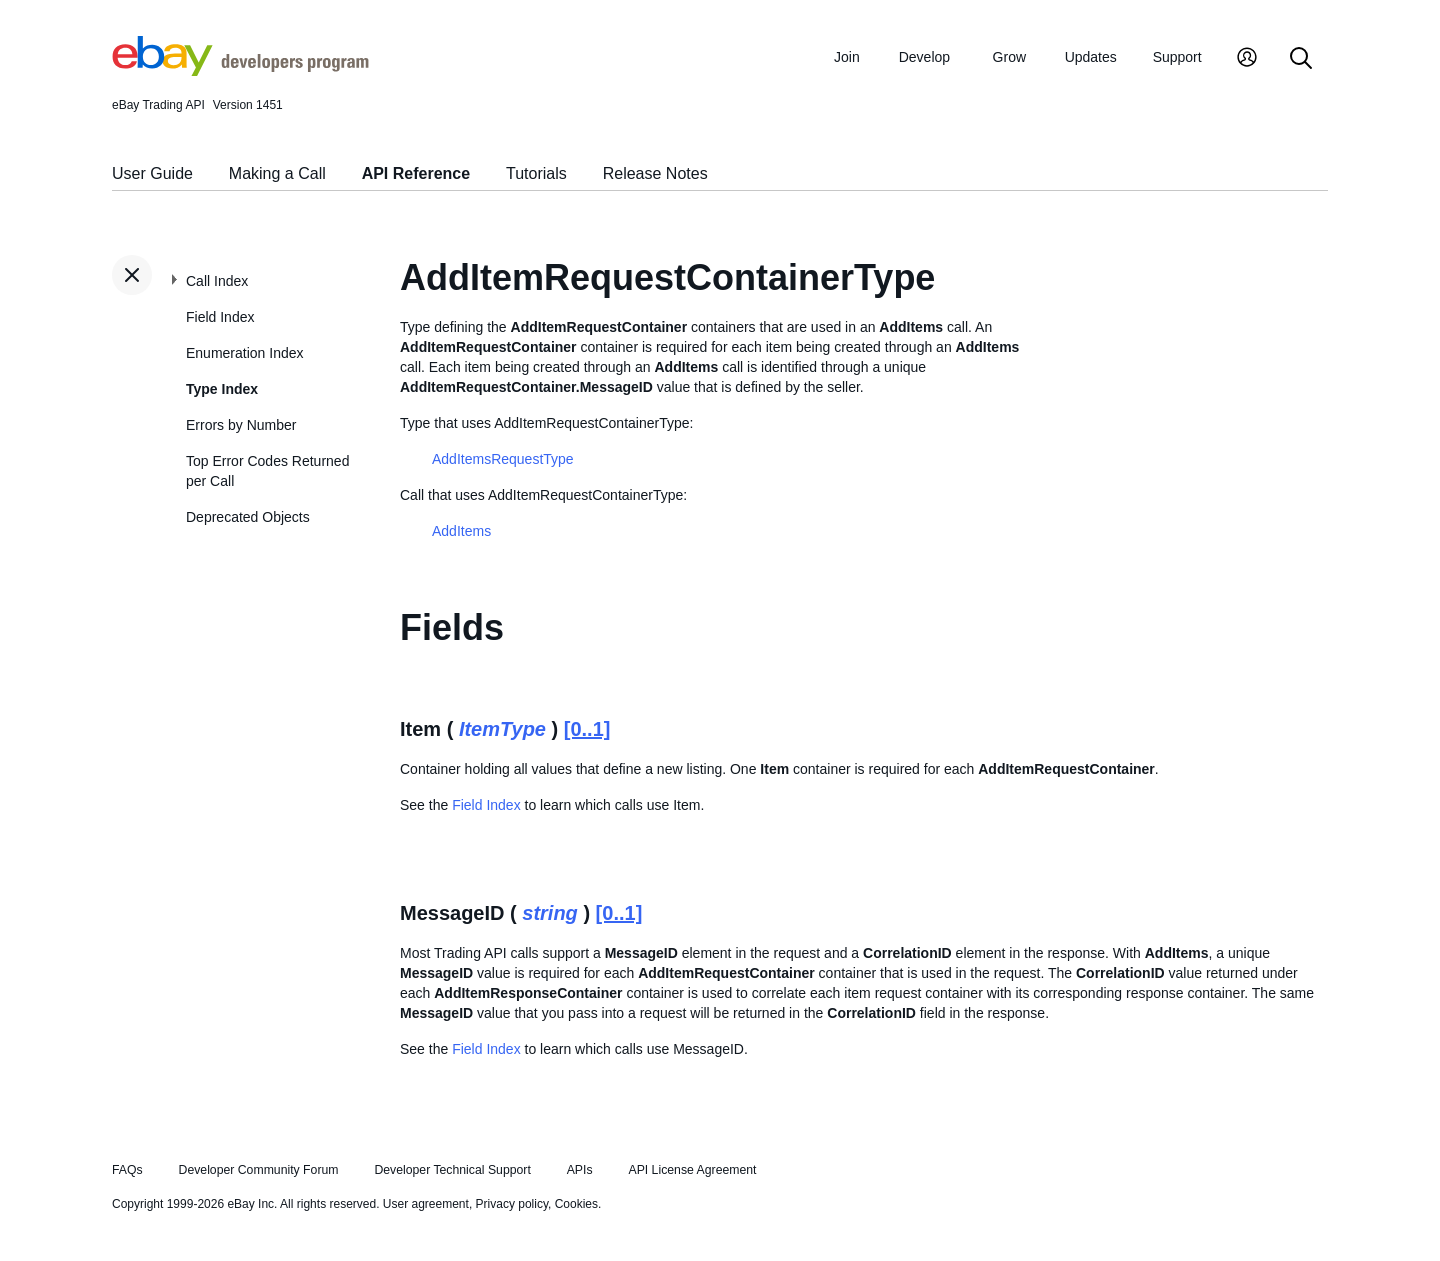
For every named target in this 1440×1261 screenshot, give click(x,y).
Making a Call (277, 173)
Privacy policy (512, 1204)
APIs (580, 1170)
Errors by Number (241, 425)
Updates (1091, 57)
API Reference (416, 173)
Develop (924, 57)
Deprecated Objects (248, 517)
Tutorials (536, 173)
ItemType (502, 729)
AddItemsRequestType (503, 459)
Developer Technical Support (452, 1170)
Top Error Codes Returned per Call (267, 471)
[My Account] (1247, 59)
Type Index (222, 389)
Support (1177, 57)
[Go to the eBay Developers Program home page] (240, 71)
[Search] (1301, 59)
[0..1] (587, 729)
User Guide (152, 173)
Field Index (220, 317)
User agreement (426, 1204)
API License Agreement (692, 1170)
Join (847, 57)
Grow (1009, 57)
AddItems (461, 531)
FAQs (127, 1170)
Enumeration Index (245, 353)
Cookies (576, 1204)
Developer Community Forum (259, 1170)
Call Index (217, 281)
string (550, 913)
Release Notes (655, 173)
